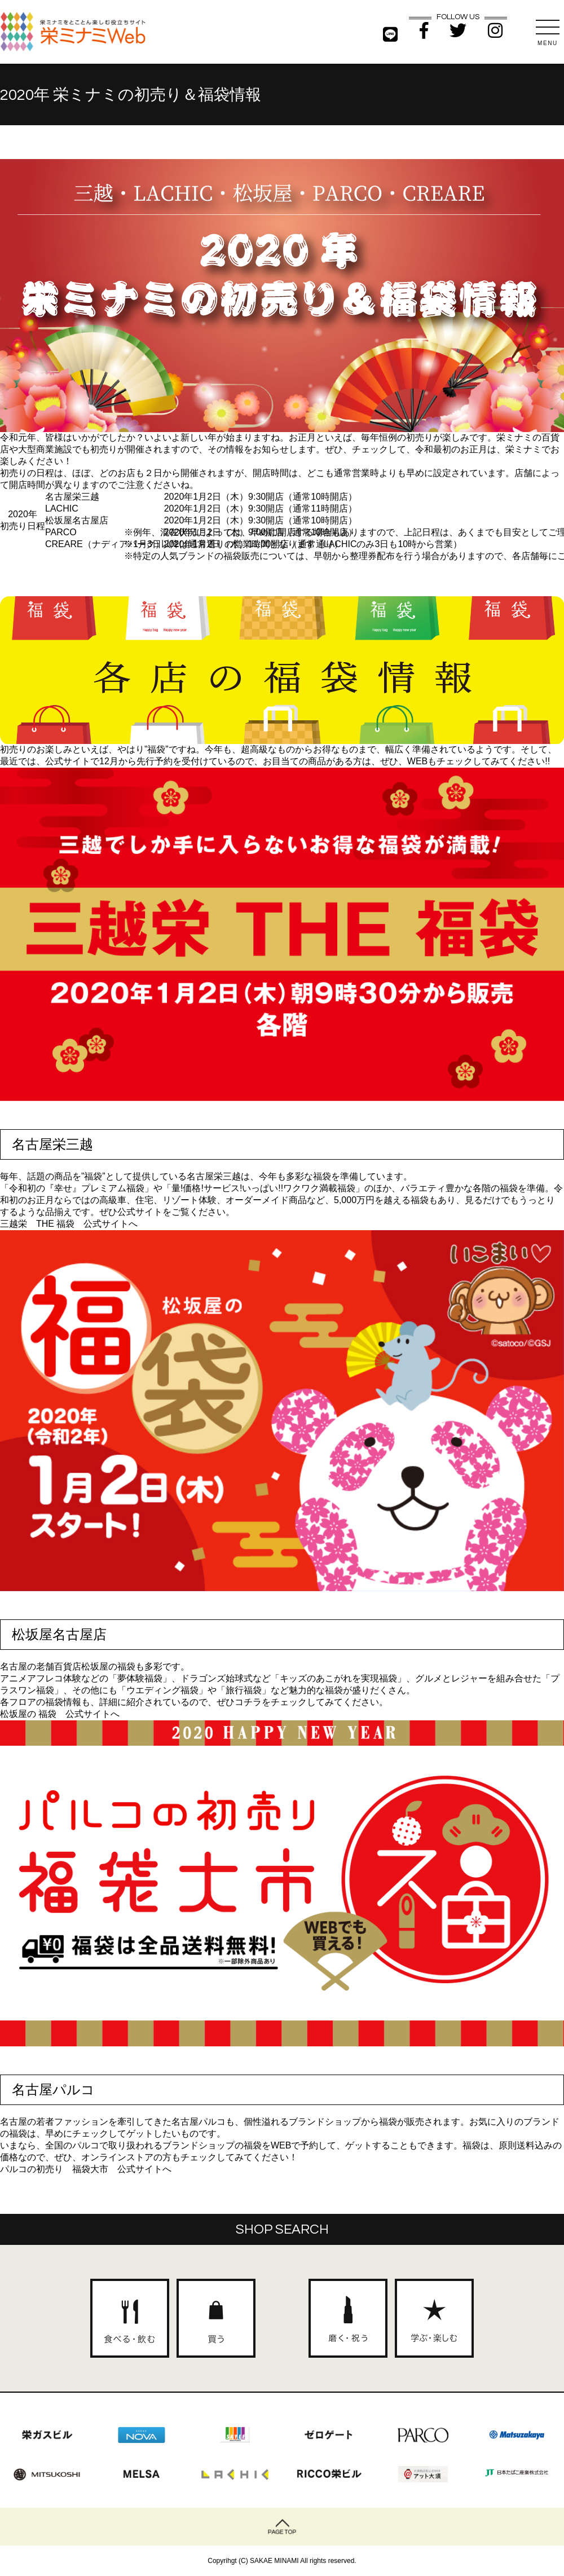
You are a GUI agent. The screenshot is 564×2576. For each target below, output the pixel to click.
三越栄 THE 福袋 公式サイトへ (69, 1223)
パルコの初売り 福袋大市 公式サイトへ (85, 2169)
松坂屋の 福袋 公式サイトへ (60, 1714)
